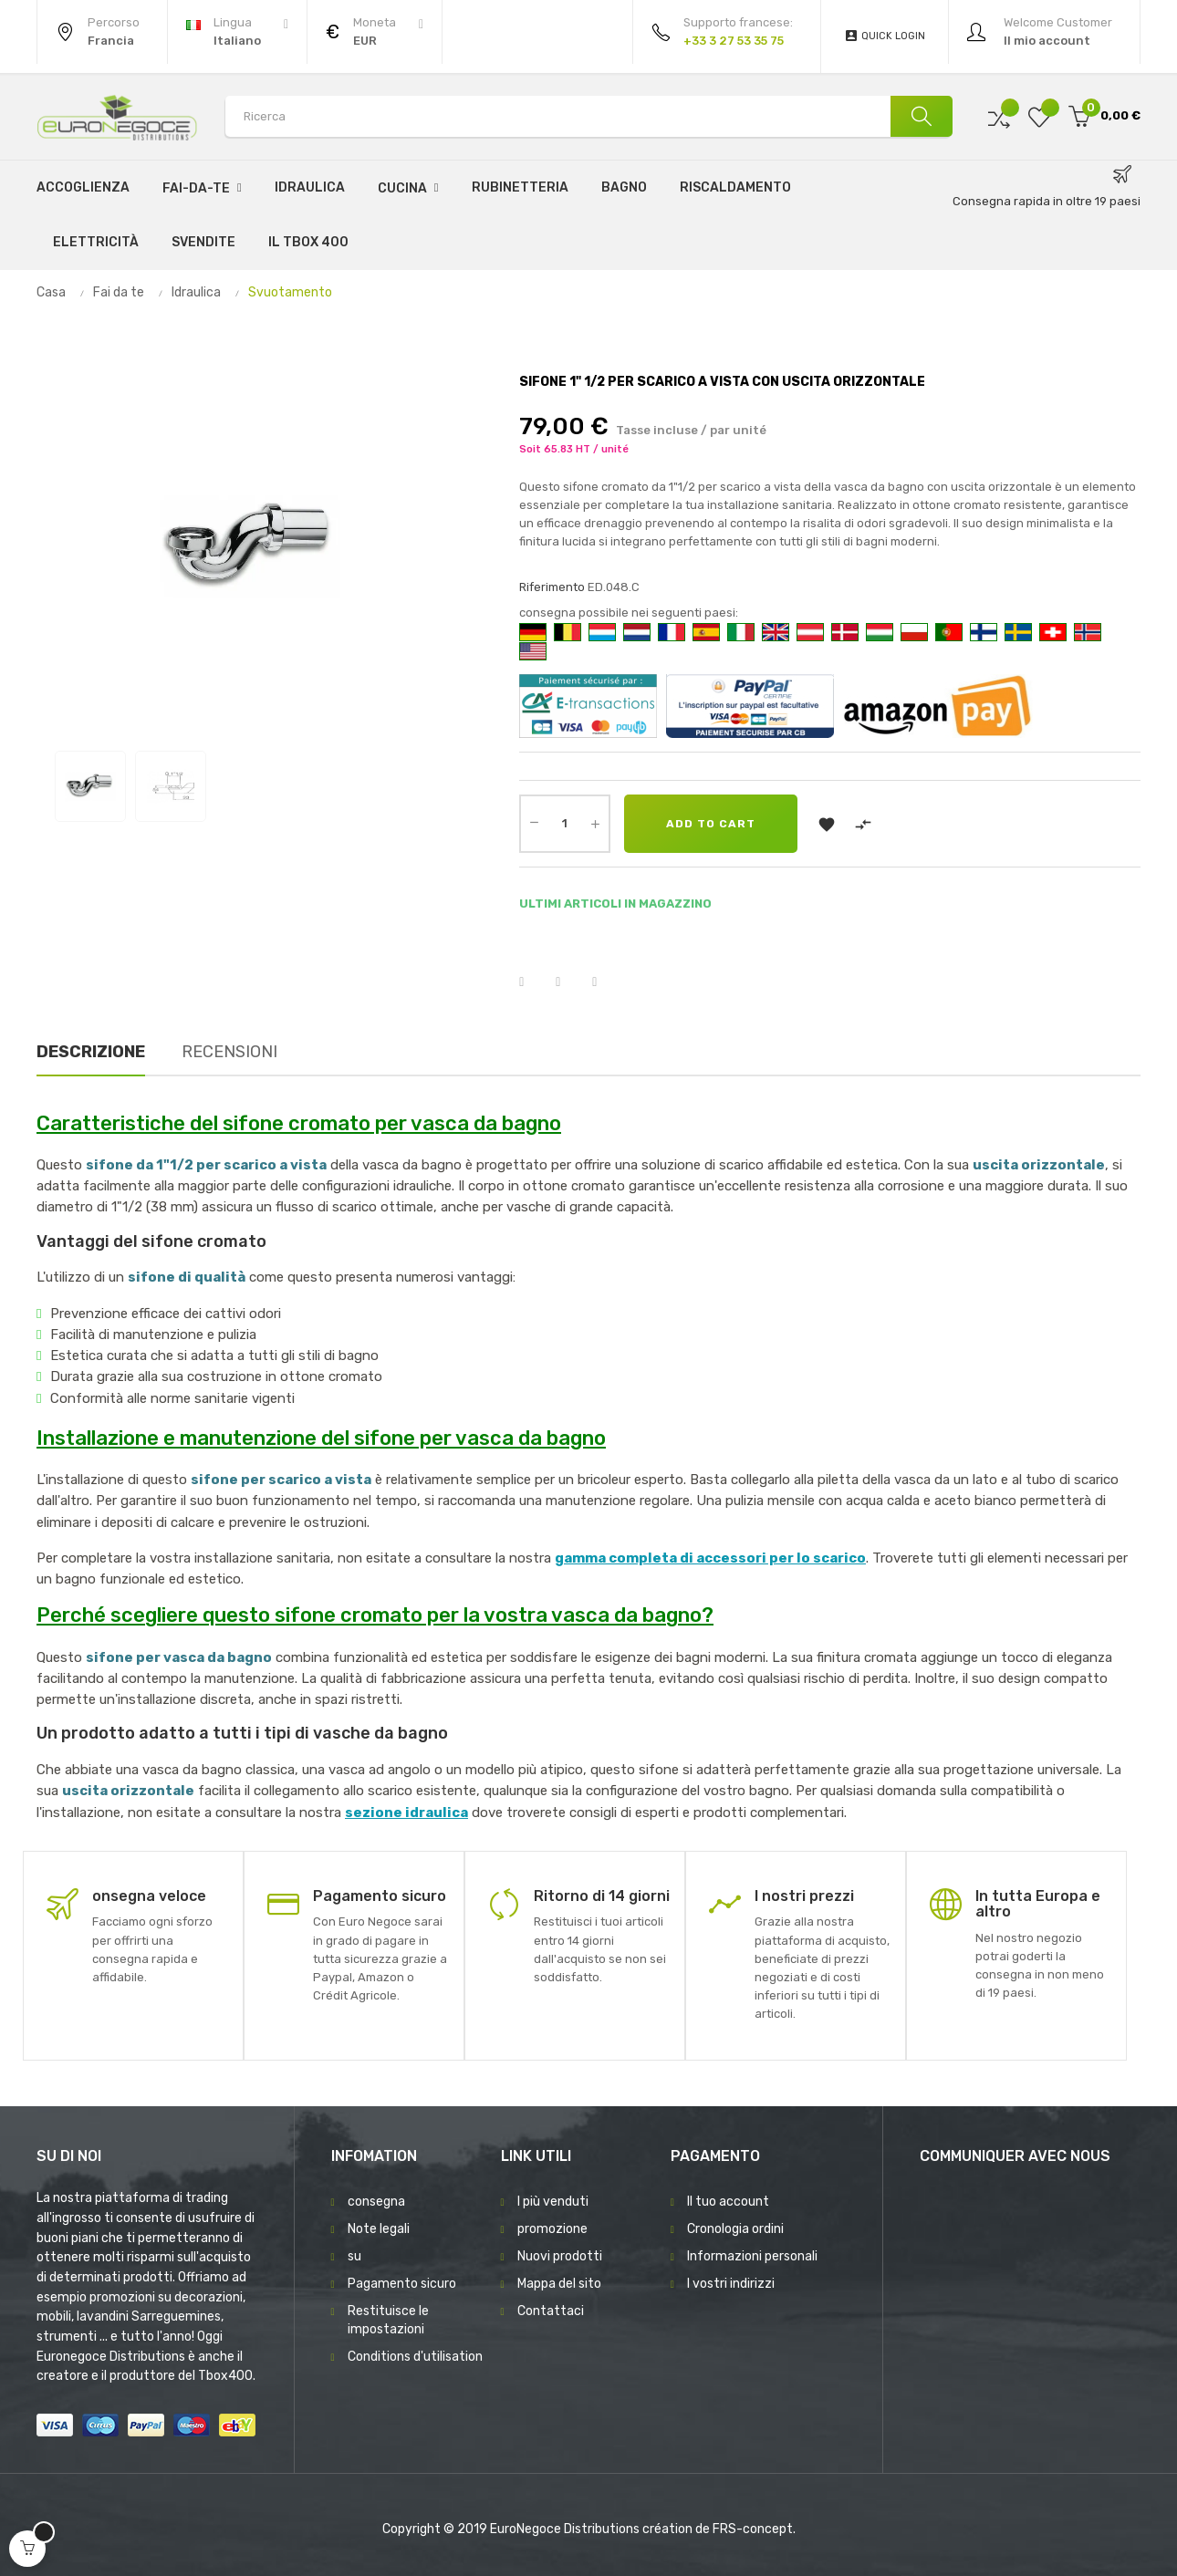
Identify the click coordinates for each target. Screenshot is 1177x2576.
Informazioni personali (752, 2256)
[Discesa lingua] (237, 32)
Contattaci (550, 2311)
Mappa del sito (559, 2283)
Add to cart (710, 823)
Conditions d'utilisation (415, 2356)
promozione (552, 2229)
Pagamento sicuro (402, 2283)
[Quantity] (564, 823)
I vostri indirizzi (731, 2283)
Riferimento (552, 587)
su (354, 2256)
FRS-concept (753, 2529)
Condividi (533, 982)
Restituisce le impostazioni (388, 2320)
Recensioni (229, 1052)
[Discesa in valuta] (374, 32)
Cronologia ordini (735, 2229)
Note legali (379, 2229)
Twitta (569, 982)
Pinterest (606, 982)
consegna (376, 2201)
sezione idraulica (406, 1812)
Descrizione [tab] (90, 1052)
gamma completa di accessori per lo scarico (710, 1558)
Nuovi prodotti (559, 2256)
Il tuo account (728, 2201)
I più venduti (552, 2201)
